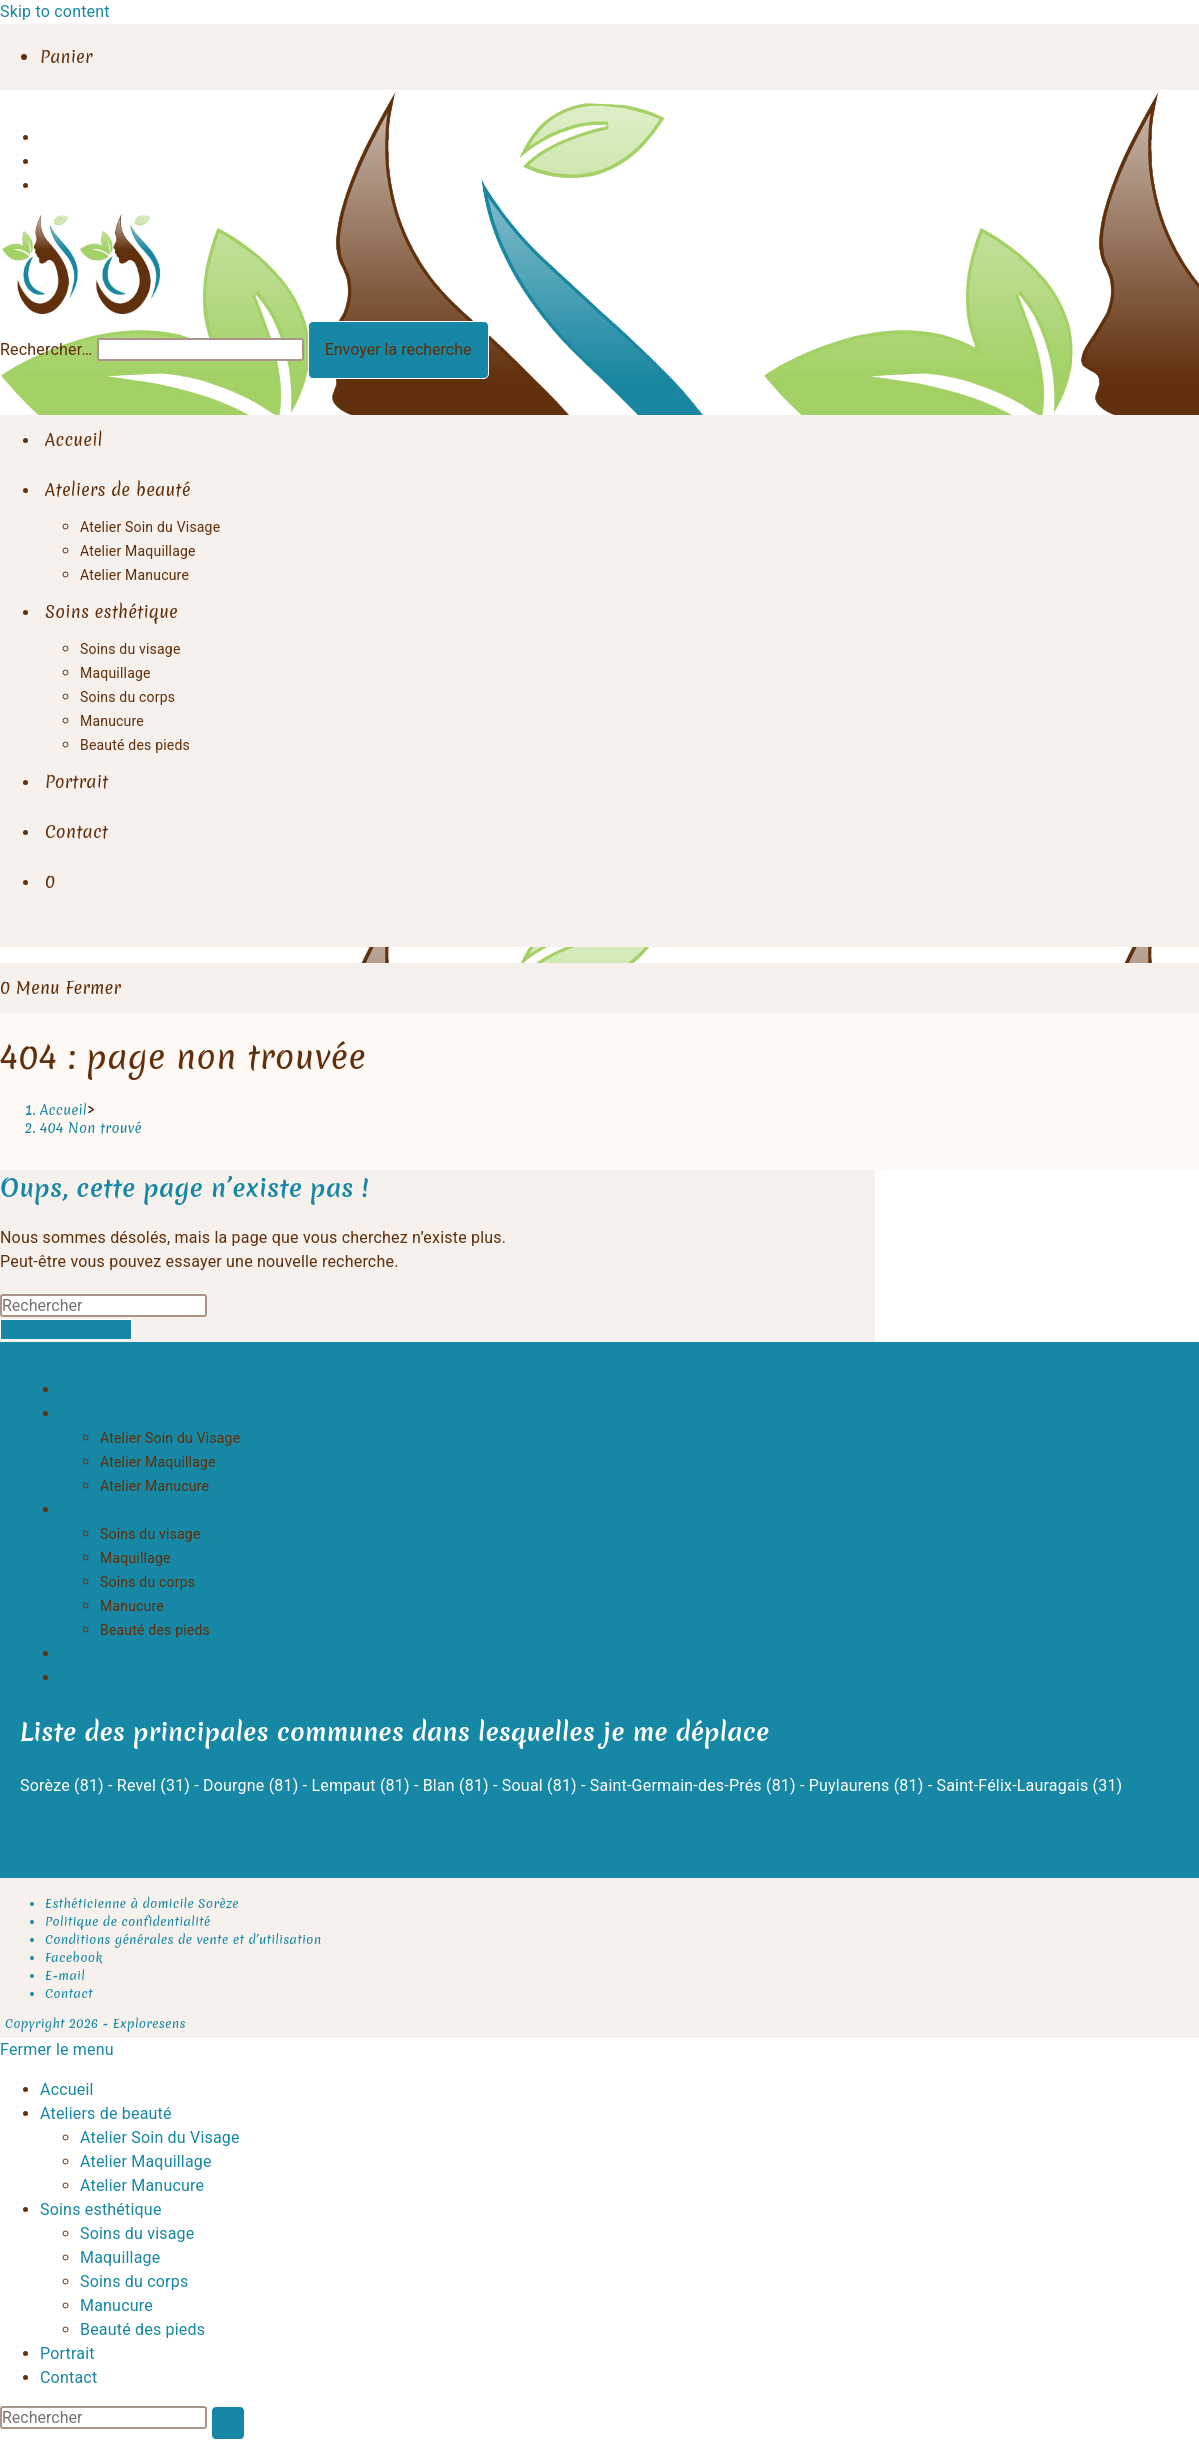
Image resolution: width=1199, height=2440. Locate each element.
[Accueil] (63, 1110)
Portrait (87, 1653)
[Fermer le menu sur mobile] (57, 2049)
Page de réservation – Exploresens (186, 1829)
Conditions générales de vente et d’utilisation (183, 1939)
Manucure (132, 1606)
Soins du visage (150, 1534)
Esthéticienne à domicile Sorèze (142, 1903)
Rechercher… (46, 349)
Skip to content (55, 11)
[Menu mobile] (68, 987)
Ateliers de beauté (126, 1413)
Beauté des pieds (155, 1630)
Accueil (87, 1389)
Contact (88, 1677)
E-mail (65, 1975)
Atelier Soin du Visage (170, 1438)
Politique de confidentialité (128, 1921)
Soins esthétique (121, 1509)
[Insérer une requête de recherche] (103, 1305)
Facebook (74, 1957)
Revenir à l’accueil (66, 1329)
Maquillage (135, 1558)
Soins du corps (147, 1582)
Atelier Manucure (154, 1486)
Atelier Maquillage (158, 1462)
